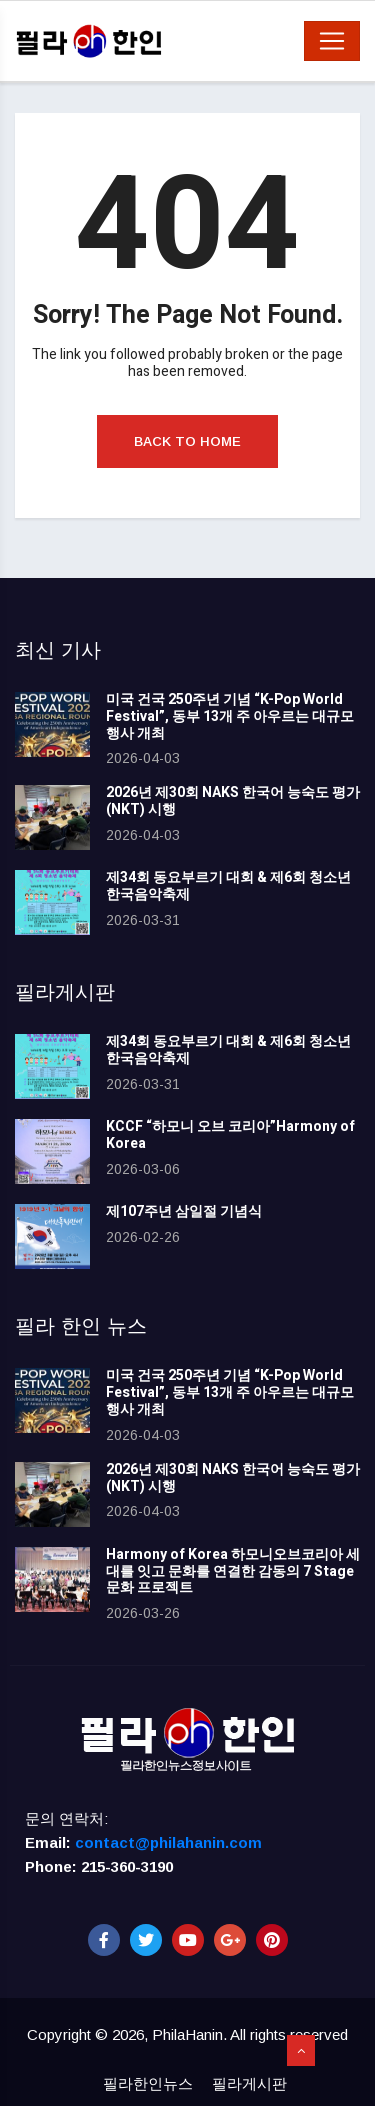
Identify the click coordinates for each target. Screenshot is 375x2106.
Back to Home (187, 441)
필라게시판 (249, 2083)
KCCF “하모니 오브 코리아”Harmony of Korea (230, 1135)
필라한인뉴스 (148, 2083)
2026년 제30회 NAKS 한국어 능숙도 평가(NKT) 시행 (233, 801)
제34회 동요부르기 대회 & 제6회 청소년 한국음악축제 (228, 886)
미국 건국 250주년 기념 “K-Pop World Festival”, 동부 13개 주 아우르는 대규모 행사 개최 (230, 716)
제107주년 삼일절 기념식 (184, 1211)
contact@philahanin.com (168, 1842)
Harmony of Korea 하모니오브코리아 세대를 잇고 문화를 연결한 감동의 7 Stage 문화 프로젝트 (233, 1571)
